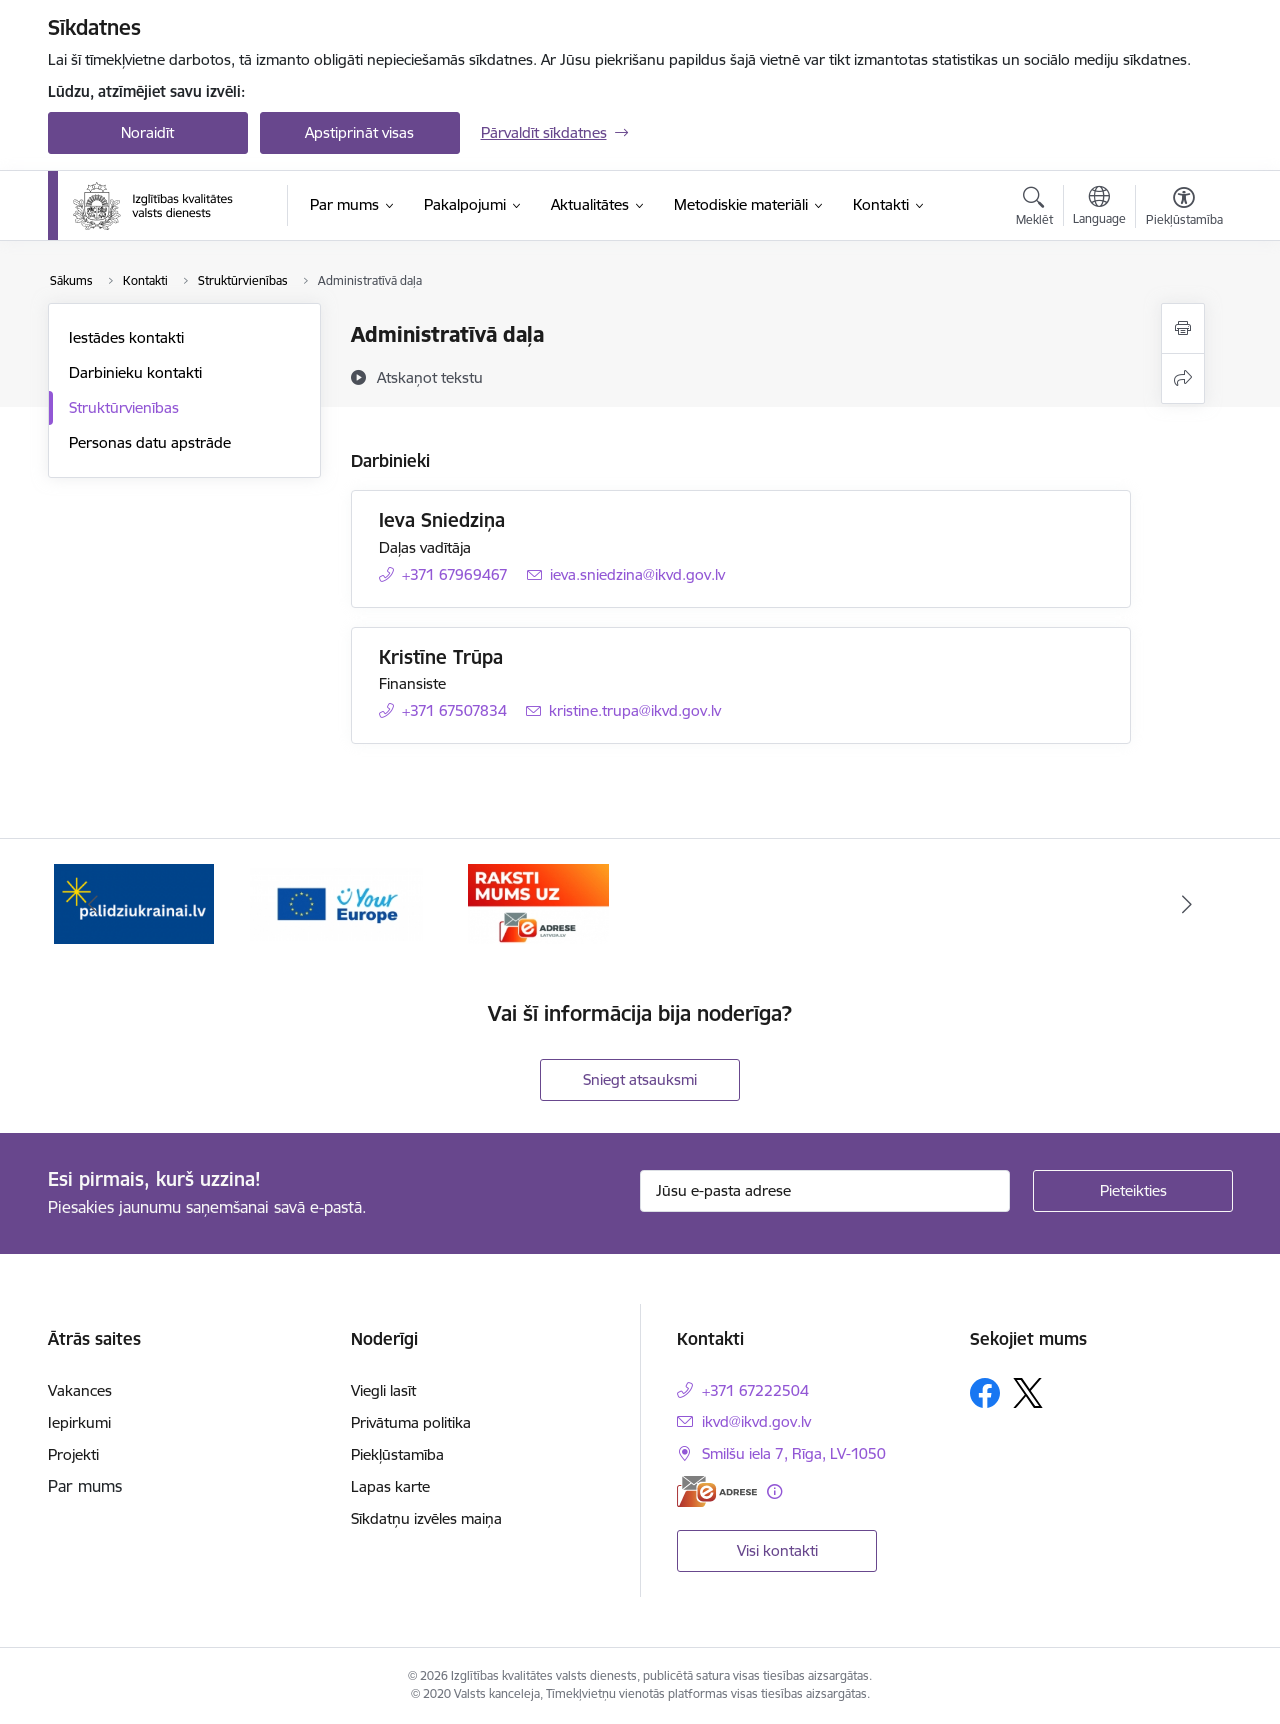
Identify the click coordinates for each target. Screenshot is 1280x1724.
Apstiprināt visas (359, 132)
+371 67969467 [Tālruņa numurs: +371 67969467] (455, 574)
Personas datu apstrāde (150, 442)
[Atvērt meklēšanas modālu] (1034, 209)
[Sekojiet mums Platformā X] (1028, 1393)
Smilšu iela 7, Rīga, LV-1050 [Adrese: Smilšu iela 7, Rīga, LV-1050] (794, 1453)
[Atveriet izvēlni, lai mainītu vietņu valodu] (1099, 208)
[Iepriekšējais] (94, 904)
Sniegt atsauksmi (640, 1079)
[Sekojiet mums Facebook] (985, 1393)
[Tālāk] (1187, 904)
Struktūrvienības (124, 407)
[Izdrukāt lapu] (1183, 328)
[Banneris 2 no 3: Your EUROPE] (336, 902)
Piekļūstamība (397, 1454)
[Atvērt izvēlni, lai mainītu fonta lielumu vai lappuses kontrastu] (1184, 209)
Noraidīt (147, 132)
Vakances (80, 1390)
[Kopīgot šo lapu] (1183, 378)
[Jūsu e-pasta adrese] (825, 1191)
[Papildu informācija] (774, 1491)
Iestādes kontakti (126, 337)
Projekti (73, 1454)
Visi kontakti (777, 1550)
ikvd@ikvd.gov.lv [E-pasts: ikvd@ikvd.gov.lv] (756, 1421)
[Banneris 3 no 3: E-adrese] (538, 902)
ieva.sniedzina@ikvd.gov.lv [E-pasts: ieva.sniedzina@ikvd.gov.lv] (637, 574)
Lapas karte (390, 1486)
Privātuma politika (411, 1422)
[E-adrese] (717, 1491)
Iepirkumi (79, 1422)
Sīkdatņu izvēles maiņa (426, 1518)
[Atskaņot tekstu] (430, 377)
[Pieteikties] (1133, 1191)
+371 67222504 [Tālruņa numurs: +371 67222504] (755, 1390)
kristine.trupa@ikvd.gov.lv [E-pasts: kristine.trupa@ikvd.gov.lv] (635, 710)
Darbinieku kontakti (135, 372)
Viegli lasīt (383, 1390)
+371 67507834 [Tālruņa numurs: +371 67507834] (454, 710)
